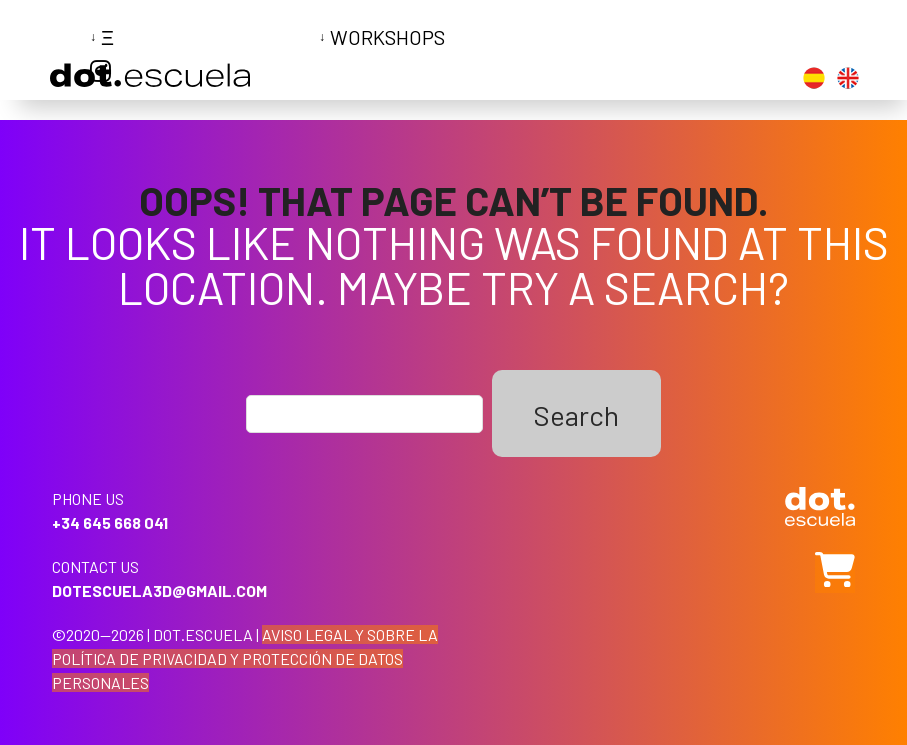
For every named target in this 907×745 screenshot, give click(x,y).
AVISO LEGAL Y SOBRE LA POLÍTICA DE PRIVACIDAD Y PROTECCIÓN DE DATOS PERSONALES (245, 658)
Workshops (387, 37)
